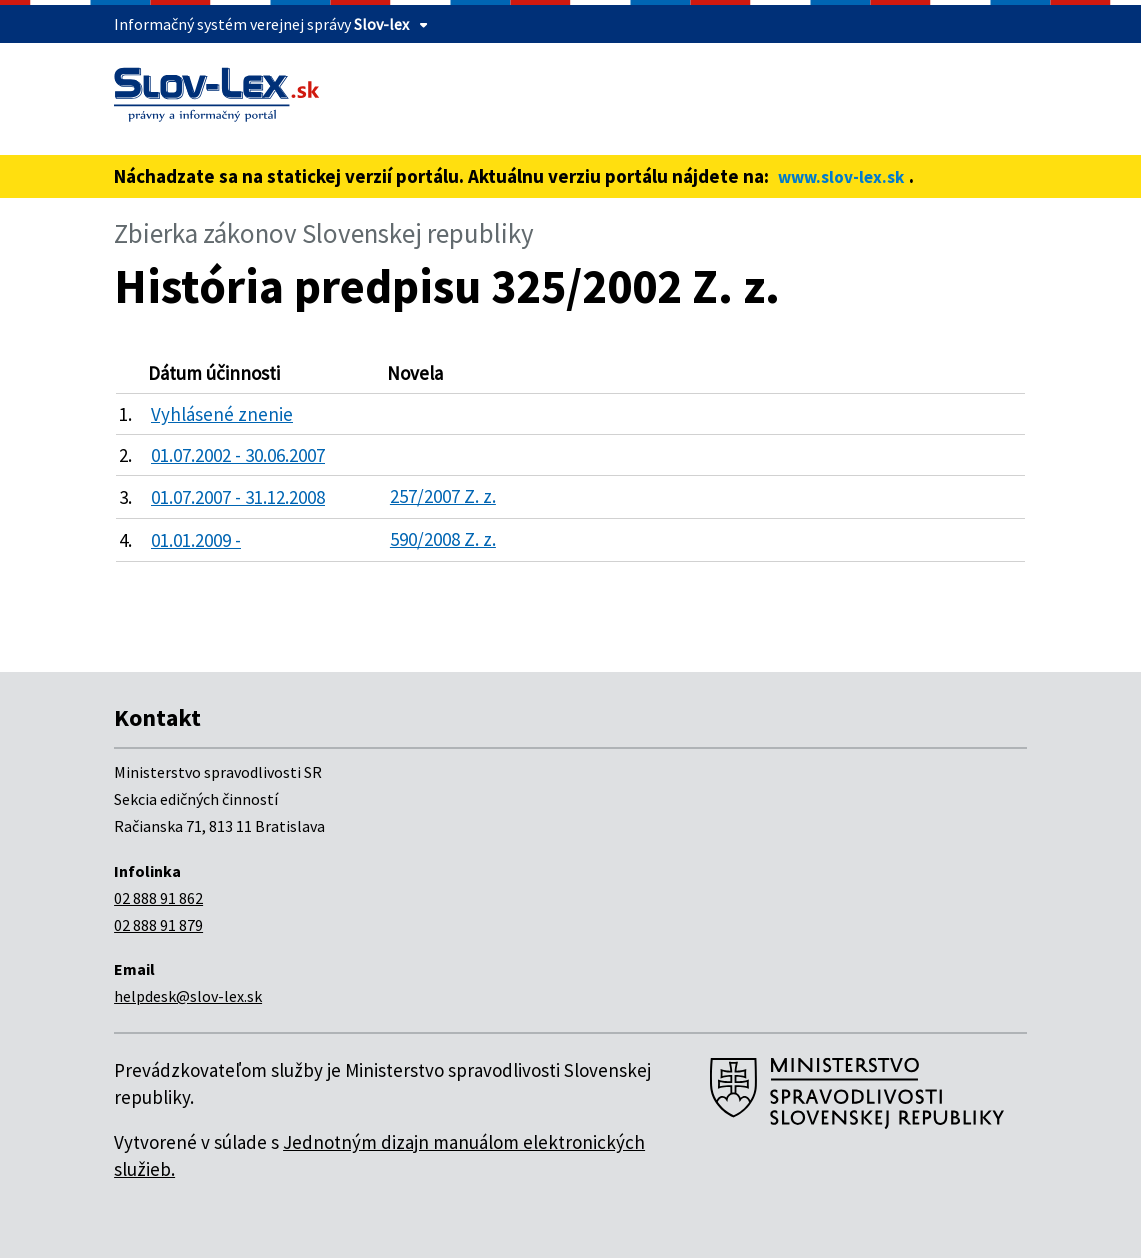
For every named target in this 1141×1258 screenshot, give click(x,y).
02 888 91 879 (158, 925)
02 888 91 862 (158, 898)
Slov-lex (381, 24)
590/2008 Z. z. (443, 539)
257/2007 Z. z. (443, 496)
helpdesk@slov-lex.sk (188, 996)
